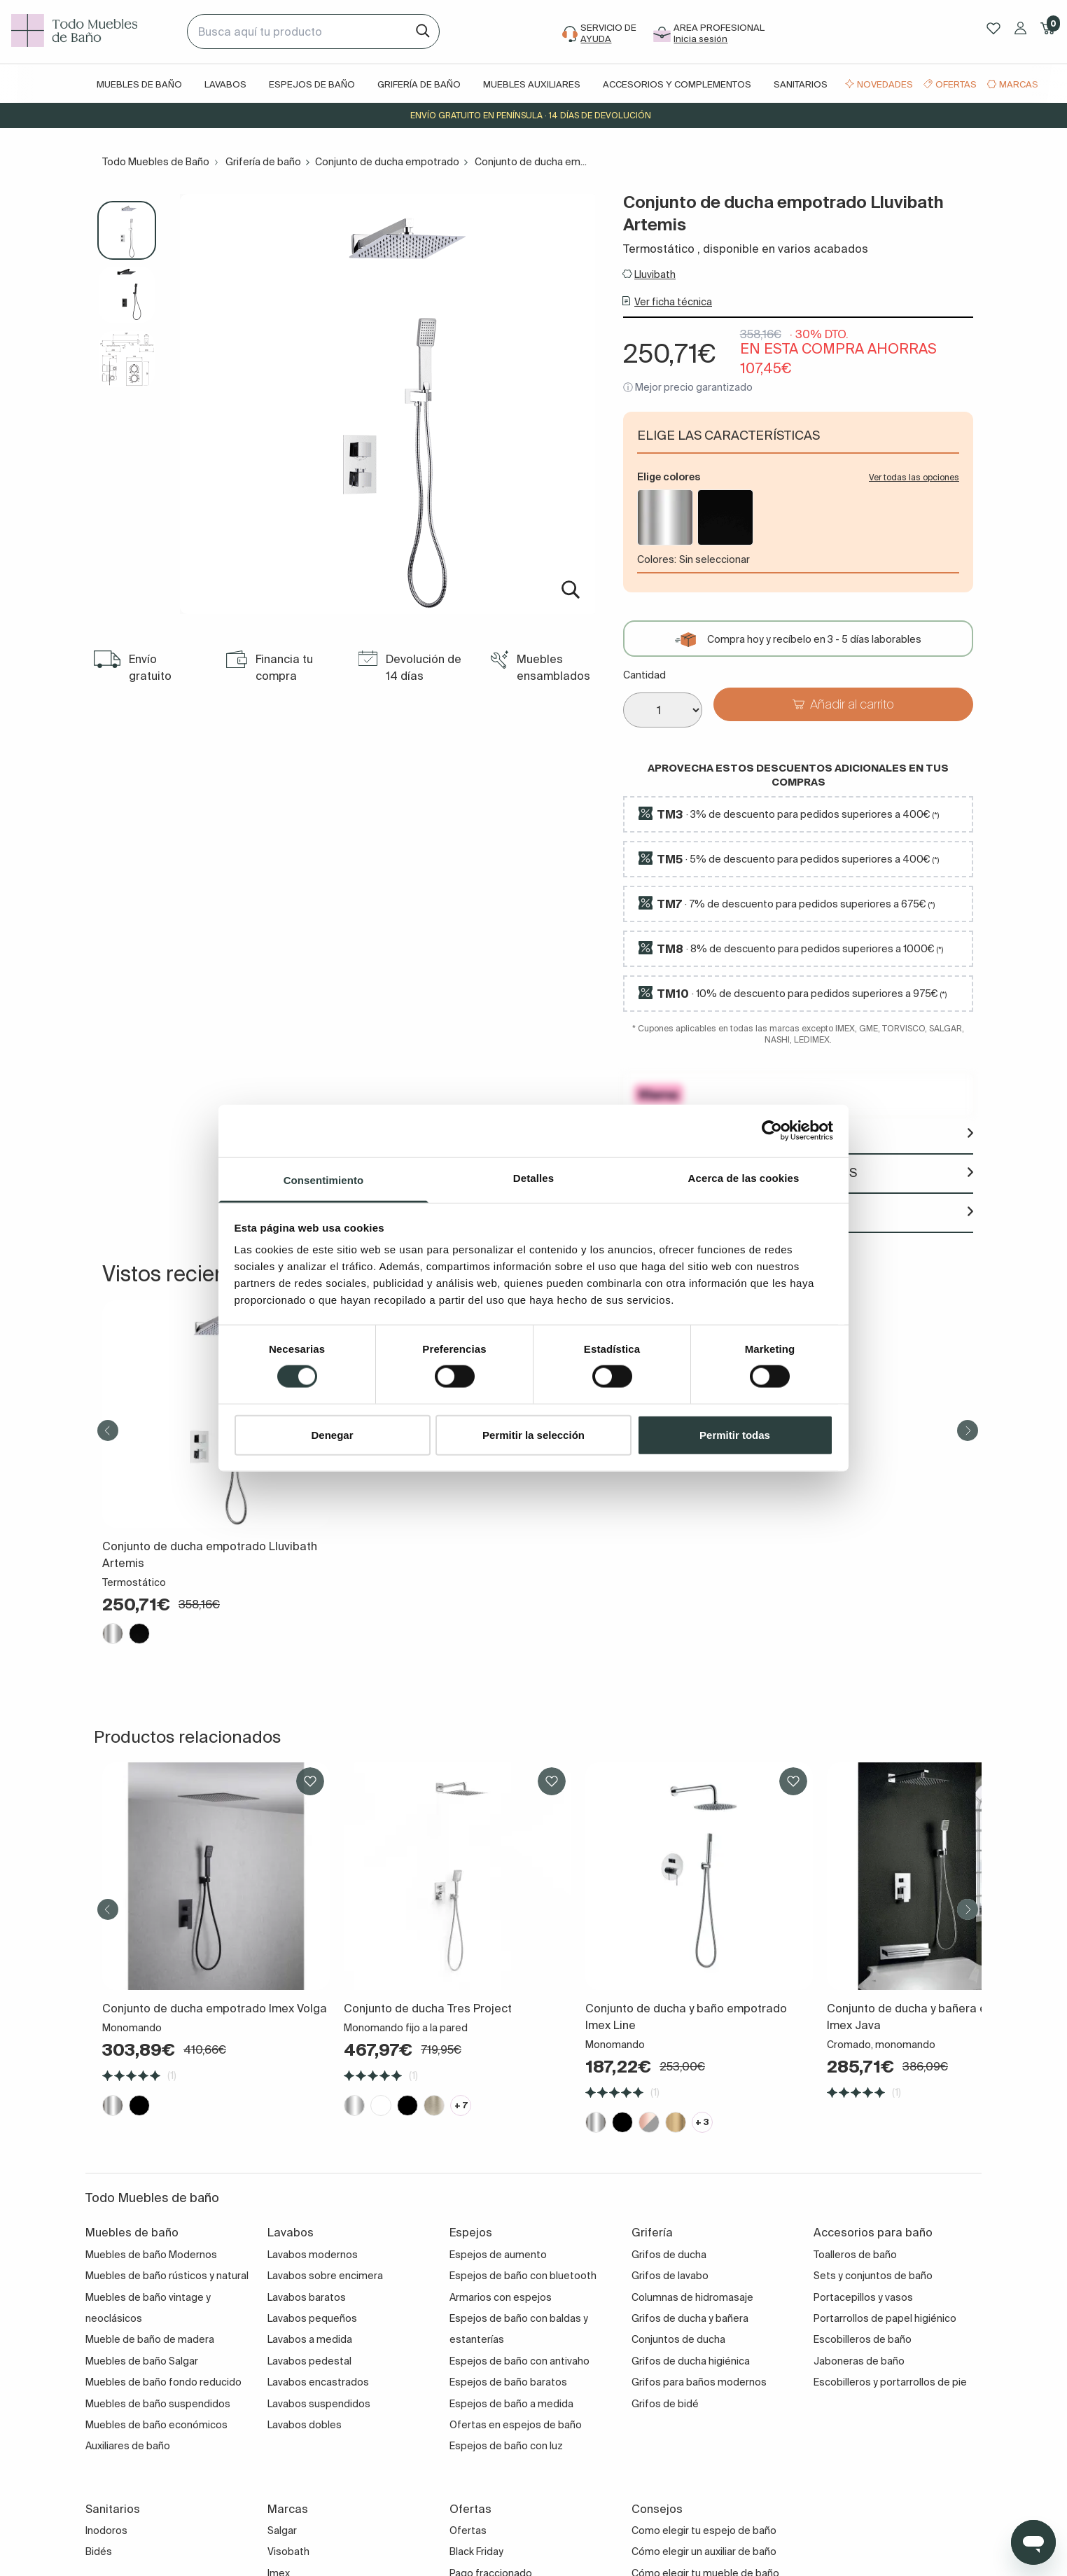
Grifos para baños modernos (699, 2382)
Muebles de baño (139, 84)
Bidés (98, 2551)
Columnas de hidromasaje (692, 2297)
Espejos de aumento (498, 2254)
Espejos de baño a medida (511, 2403)
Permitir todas (734, 1434)
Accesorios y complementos (677, 84)
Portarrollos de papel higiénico (885, 2318)
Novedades (885, 84)
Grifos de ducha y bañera (690, 2318)
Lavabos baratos (306, 2297)
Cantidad (644, 675)
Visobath (288, 2551)
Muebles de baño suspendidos (157, 2403)
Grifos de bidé (665, 2403)
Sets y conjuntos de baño (873, 2275)
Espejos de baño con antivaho (519, 2361)
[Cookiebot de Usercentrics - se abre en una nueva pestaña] (772, 1130)
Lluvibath (655, 274)
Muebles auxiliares (531, 84)
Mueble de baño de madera (149, 2339)
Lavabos (225, 84)
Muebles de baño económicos (156, 2424)
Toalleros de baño (855, 2254)
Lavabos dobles (304, 2424)
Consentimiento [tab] (324, 1179)
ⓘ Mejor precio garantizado (688, 387)
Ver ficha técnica (673, 301)
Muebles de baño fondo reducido (163, 2382)
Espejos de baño (312, 84)
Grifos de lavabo (670, 2275)
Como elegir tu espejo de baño (704, 2530)
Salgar (282, 2530)
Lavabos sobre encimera (325, 2275)
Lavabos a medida (309, 2339)
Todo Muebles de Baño (155, 161)
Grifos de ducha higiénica (691, 2361)
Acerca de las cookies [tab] (744, 1177)
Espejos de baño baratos (508, 2382)
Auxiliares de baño (127, 2445)
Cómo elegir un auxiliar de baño (704, 2551)
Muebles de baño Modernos (151, 2254)
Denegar (332, 1434)
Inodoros (106, 2530)
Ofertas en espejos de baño (515, 2424)
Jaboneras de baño (859, 2361)
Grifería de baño (419, 84)
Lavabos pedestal (309, 2361)
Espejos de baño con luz (506, 2445)
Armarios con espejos (500, 2297)
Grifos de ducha (669, 2254)
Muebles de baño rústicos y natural (167, 2275)
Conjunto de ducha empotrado (387, 161)
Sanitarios (801, 84)
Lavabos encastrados (318, 2382)
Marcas (1018, 84)
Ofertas (956, 84)
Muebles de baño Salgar (141, 2361)
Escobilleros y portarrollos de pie (890, 2382)
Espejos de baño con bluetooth (523, 2275)
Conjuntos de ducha (678, 2339)
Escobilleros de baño (863, 2339)
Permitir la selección (533, 1434)
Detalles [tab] (533, 1177)
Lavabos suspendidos (318, 2403)
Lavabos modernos (312, 2254)
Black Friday (476, 2551)
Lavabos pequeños (312, 2318)
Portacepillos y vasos (863, 2297)
